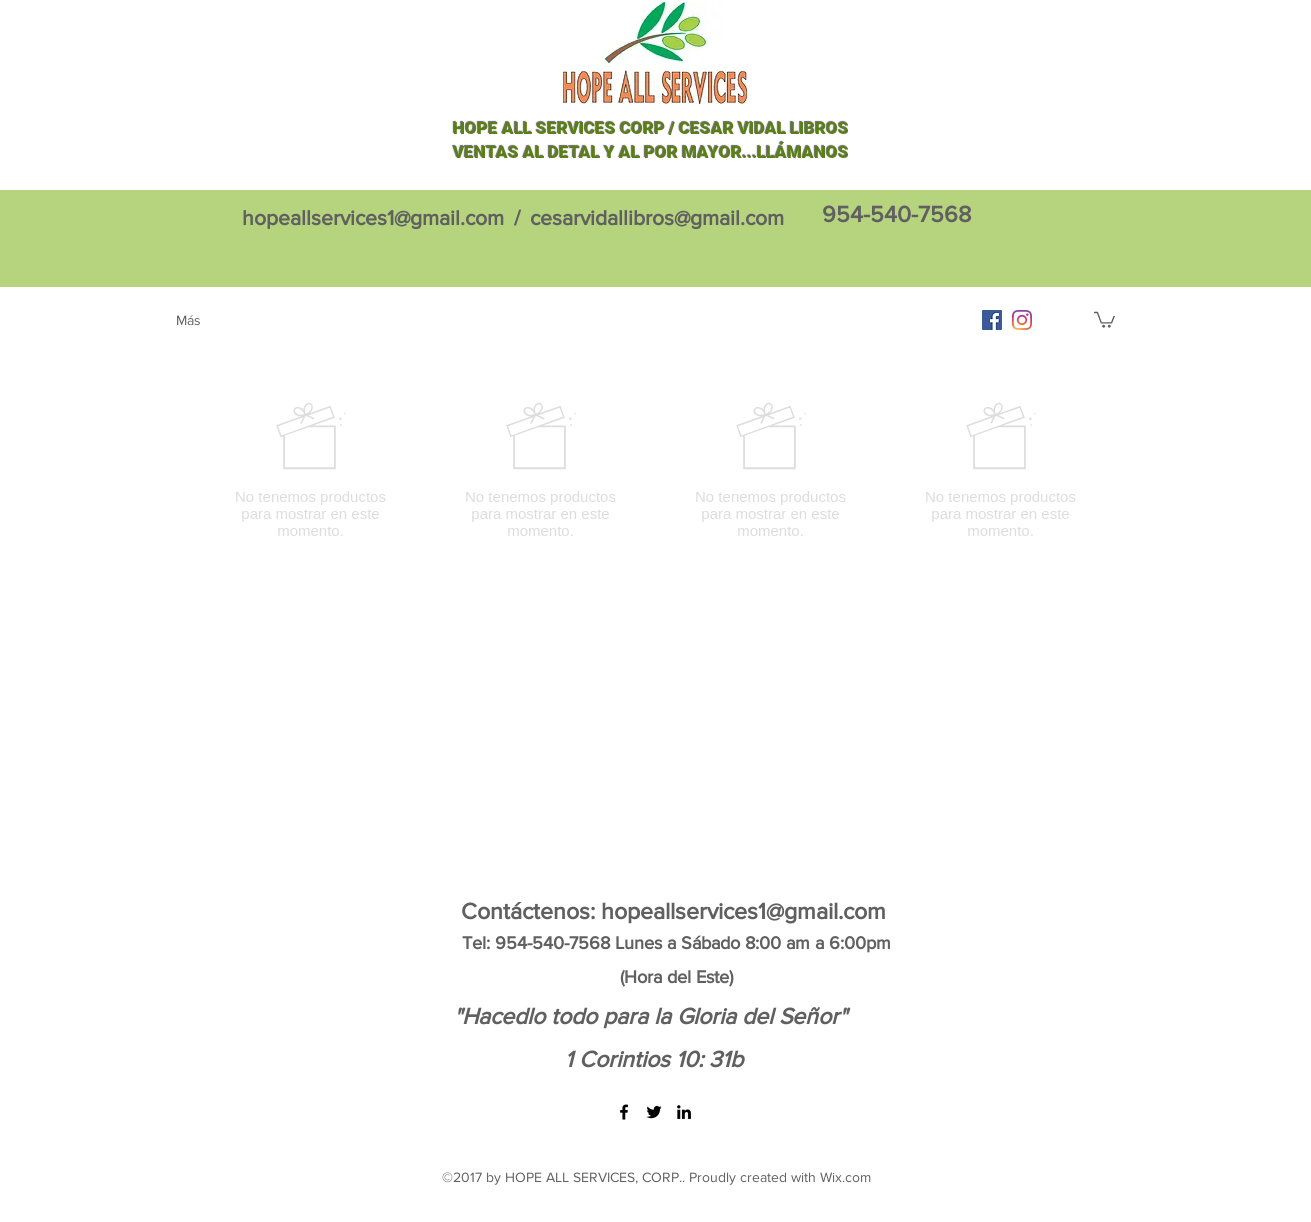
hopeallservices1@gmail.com (373, 217)
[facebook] (992, 320)
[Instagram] (1022, 320)
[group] (656, 470)
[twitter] (654, 1112)
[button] (1104, 319)
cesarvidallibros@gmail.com (657, 217)
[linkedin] (684, 1112)
